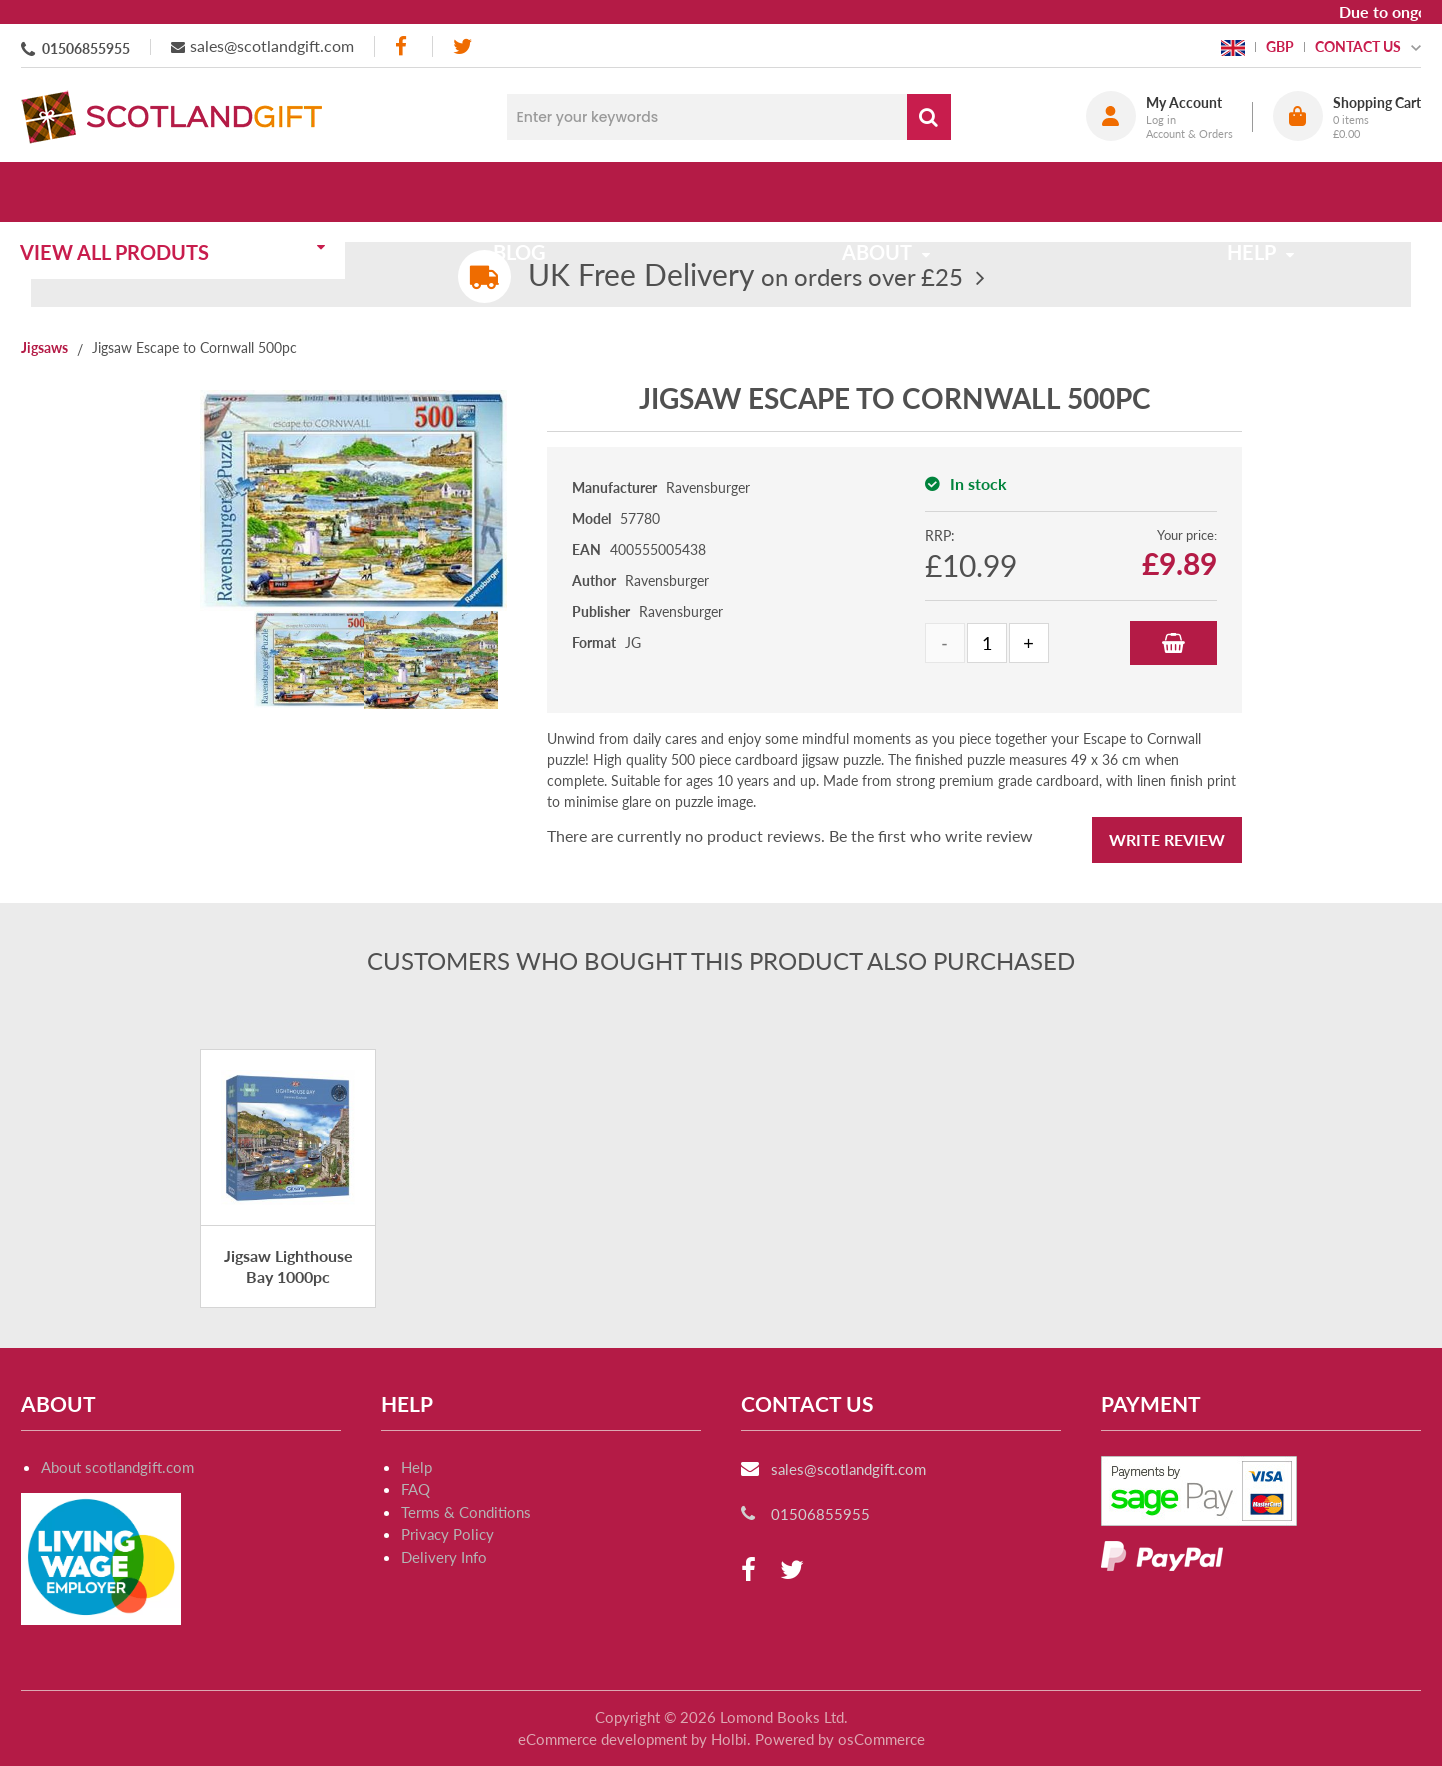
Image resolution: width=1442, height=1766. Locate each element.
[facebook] (403, 46)
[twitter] (462, 46)
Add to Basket (1173, 643)
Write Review (1167, 839)
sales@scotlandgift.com (272, 45)
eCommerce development (602, 1739)
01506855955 (86, 48)
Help (416, 1467)
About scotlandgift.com (117, 1467)
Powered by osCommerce (840, 1739)
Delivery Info (444, 1557)
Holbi (729, 1739)
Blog (533, 192)
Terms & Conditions (466, 1512)
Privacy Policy (447, 1534)
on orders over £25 (745, 276)
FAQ (415, 1489)
